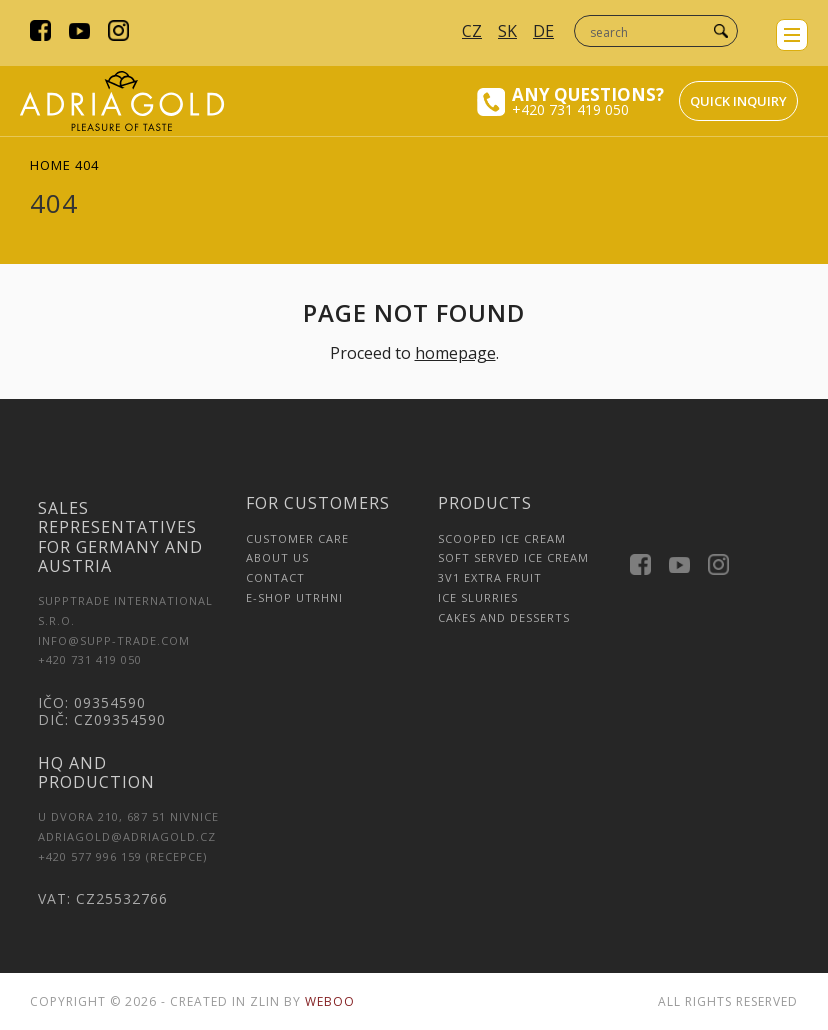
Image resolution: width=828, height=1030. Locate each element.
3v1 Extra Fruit (490, 577)
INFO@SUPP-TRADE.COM (114, 640)
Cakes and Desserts (504, 617)
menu (792, 35)
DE (543, 31)
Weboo (330, 1001)
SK (507, 31)
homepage (455, 353)
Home (50, 165)
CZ (472, 31)
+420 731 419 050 (570, 109)
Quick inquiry (738, 101)
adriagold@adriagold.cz (127, 836)
